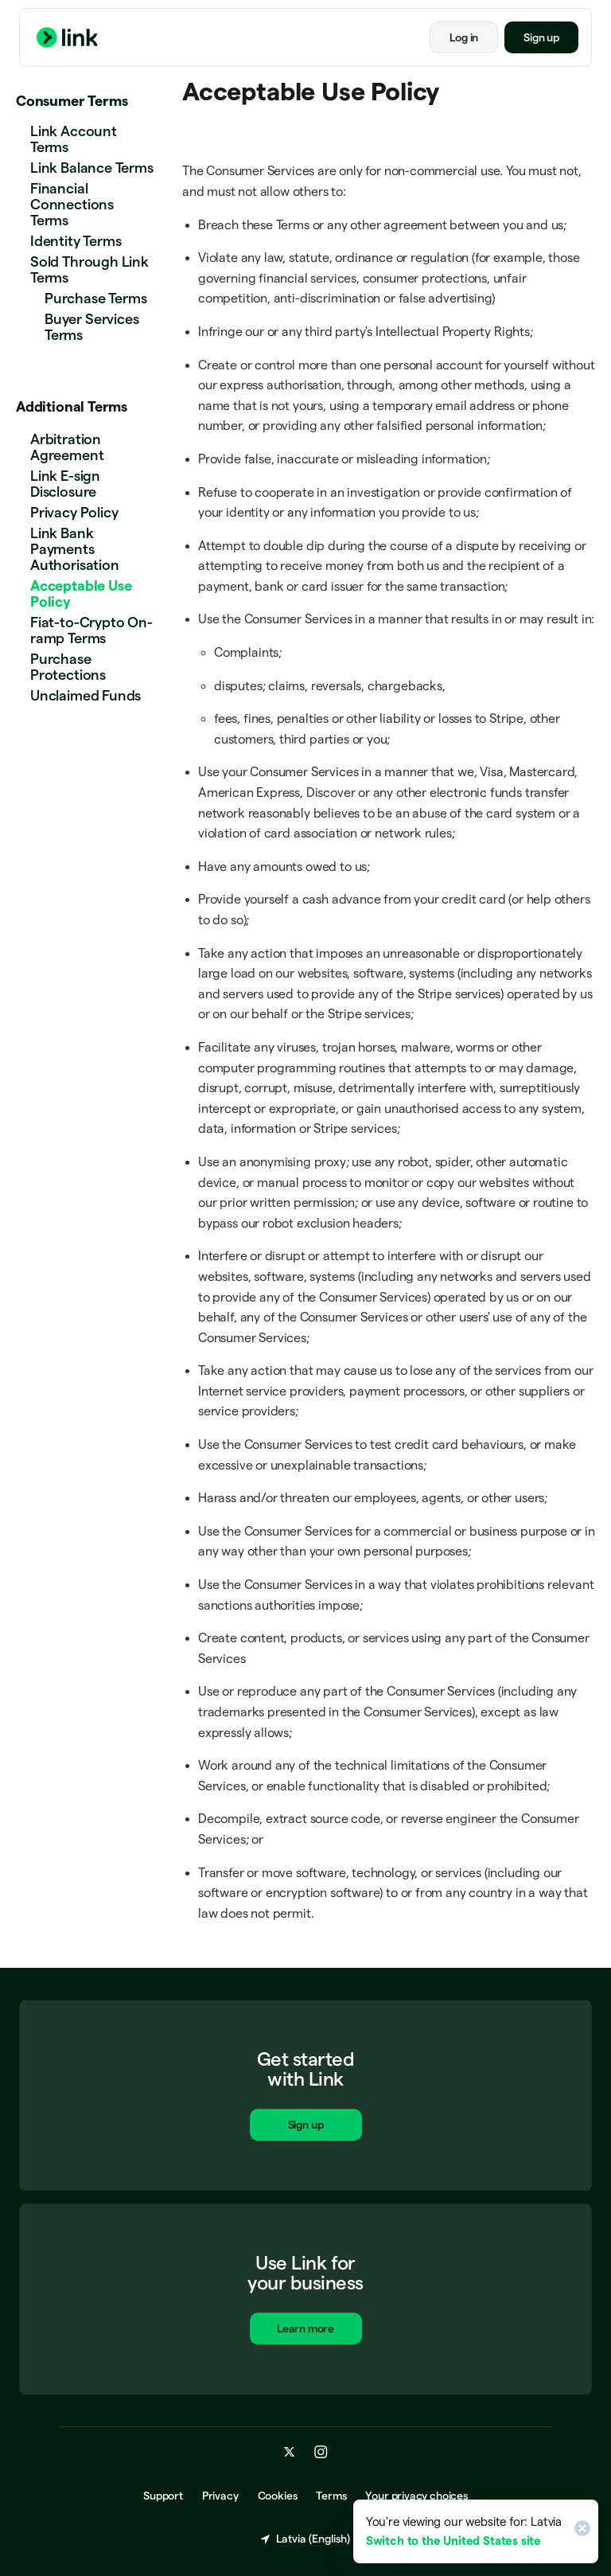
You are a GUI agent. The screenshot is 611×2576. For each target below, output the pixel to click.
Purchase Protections (68, 666)
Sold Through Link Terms (89, 269)
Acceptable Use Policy (80, 593)
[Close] (580, 2531)
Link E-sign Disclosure (65, 483)
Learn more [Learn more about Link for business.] (305, 2330)
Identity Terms (75, 240)
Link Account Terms (73, 138)
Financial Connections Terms (72, 204)
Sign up (541, 37)
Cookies (278, 2496)
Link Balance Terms (92, 167)
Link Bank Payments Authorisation (74, 548)
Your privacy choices (416, 2496)
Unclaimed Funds (85, 695)
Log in (463, 37)
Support (163, 2496)
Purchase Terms (95, 298)
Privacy (220, 2496)
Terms (331, 2496)
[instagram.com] (321, 2452)
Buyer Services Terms (91, 326)
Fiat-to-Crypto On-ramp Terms (91, 630)
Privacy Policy (74, 512)
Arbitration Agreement (66, 447)
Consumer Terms (71, 100)
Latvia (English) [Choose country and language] (305, 2539)
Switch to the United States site (453, 2540)
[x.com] (289, 2452)
